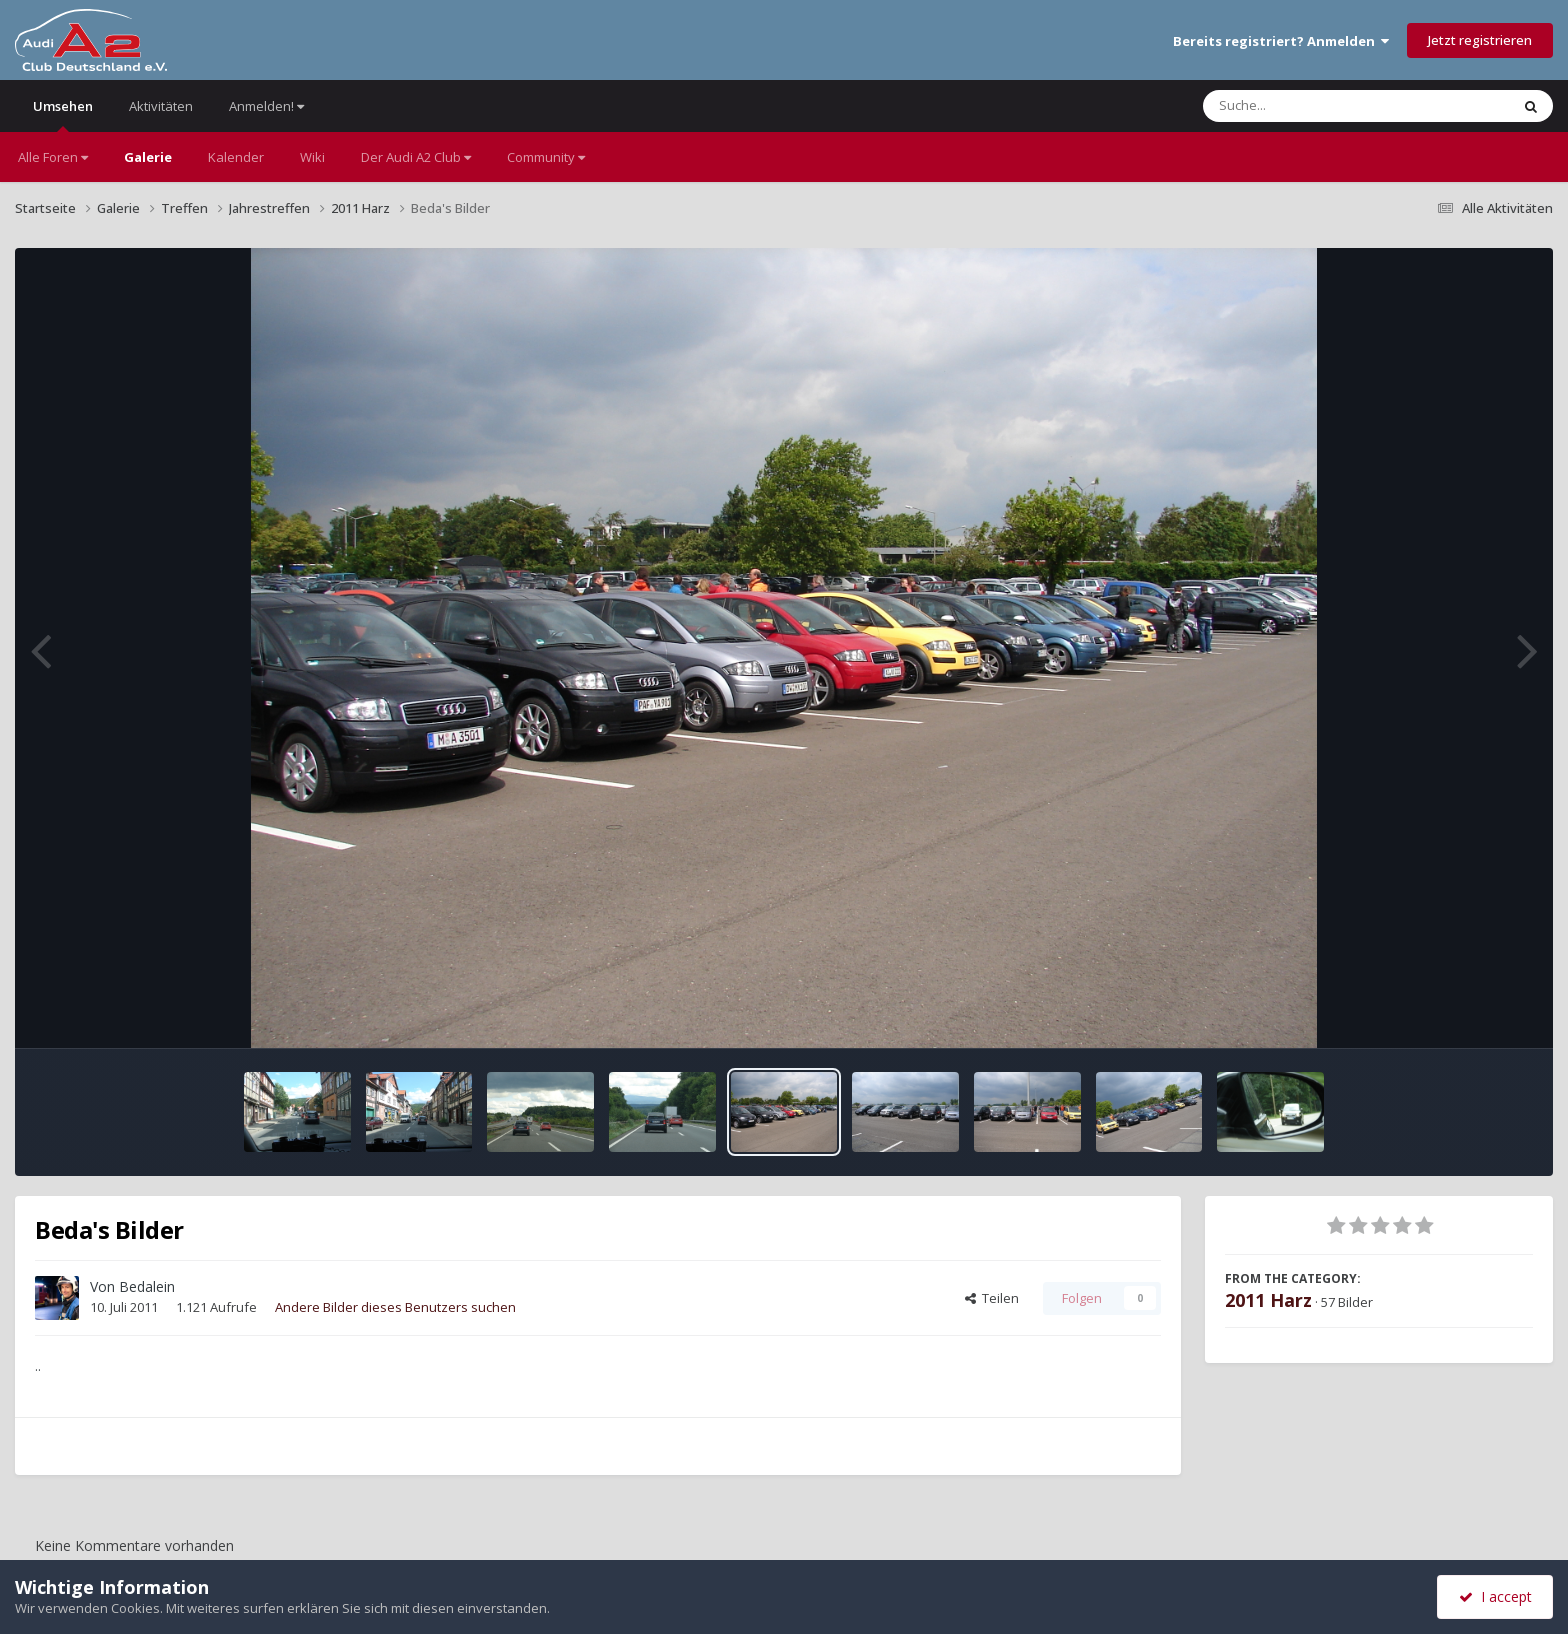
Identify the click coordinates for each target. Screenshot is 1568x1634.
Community (546, 157)
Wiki (312, 157)
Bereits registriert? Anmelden (1281, 41)
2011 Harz (1268, 1300)
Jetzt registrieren (1480, 40)
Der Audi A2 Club (416, 157)
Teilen (992, 1298)
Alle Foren (53, 157)
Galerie (148, 157)
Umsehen (63, 114)
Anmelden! (266, 106)
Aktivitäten (161, 106)
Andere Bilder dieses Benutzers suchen (395, 1307)
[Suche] (1315, 106)
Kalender (236, 157)
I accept (1495, 1596)
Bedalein (147, 1286)
